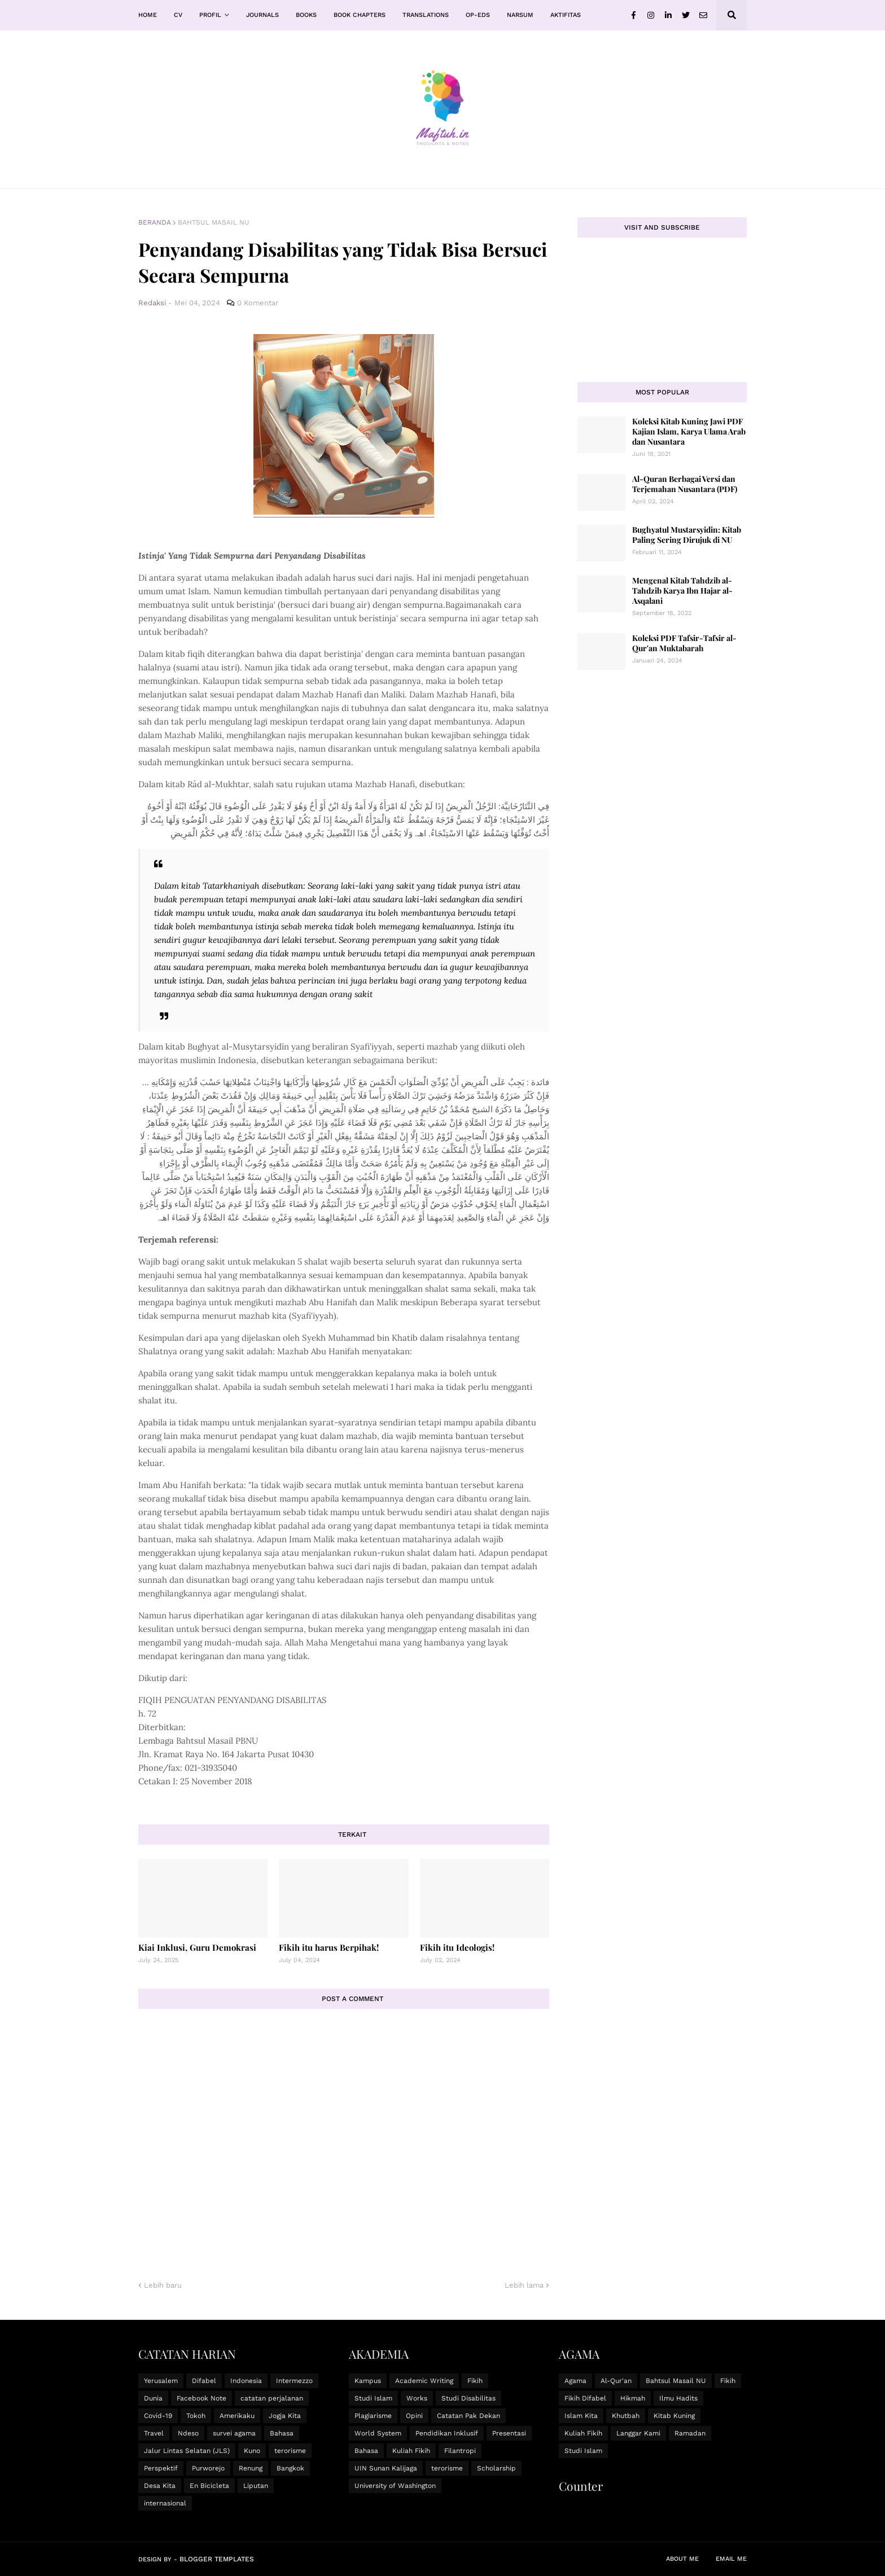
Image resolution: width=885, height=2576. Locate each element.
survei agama (234, 2433)
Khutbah (625, 2416)
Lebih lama (524, 2285)
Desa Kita (160, 2486)
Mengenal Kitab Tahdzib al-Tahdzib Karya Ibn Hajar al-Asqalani (682, 590)
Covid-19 (158, 2416)
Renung (250, 2468)
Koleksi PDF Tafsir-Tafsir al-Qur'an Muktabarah (684, 643)
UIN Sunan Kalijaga (385, 2468)
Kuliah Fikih (411, 2451)
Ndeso (188, 2433)
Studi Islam (373, 2398)
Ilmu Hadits (678, 2398)
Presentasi (509, 2433)
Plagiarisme (373, 2416)
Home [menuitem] (147, 15)
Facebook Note (201, 2398)
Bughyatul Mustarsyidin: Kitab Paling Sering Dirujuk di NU (686, 534)
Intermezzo (294, 2381)
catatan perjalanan (271, 2398)
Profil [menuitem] (210, 15)
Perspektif (161, 2468)
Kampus (367, 2381)
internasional (165, 2503)
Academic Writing (424, 2381)
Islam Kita (581, 2416)
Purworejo (208, 2468)
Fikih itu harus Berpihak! (329, 1947)
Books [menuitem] (306, 15)
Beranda (154, 222)
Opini (414, 2416)
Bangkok (290, 2468)
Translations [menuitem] (425, 15)
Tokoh (195, 2416)
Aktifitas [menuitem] (565, 15)
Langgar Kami (638, 2433)
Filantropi (460, 2451)
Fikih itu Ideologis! (457, 1947)
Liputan (255, 2486)
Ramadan (690, 2433)
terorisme (290, 2451)
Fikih (475, 2381)
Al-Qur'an (616, 2381)
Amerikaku (237, 2416)
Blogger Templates (216, 2559)
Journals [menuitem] (262, 15)
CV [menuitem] (178, 15)
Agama (575, 2381)
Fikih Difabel (585, 2398)
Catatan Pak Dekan (468, 2416)
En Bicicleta (209, 2486)
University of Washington (395, 2486)
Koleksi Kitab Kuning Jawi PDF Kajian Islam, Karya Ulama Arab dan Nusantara (689, 431)
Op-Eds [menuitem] (478, 15)
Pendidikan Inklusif (446, 2433)
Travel (154, 2433)
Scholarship (496, 2468)
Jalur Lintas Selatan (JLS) (187, 2451)
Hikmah (632, 2398)
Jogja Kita (285, 2416)
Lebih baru (163, 2285)
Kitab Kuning (674, 2416)
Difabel (204, 2381)
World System (377, 2433)
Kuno (252, 2451)
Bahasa (281, 2433)
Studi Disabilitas (468, 2398)
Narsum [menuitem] (520, 15)
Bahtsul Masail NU (213, 222)
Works (416, 2398)
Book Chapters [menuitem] (359, 15)
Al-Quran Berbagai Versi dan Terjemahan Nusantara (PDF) (684, 483)
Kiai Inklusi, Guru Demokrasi (197, 1947)
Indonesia (246, 2381)
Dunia (153, 2398)
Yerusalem (161, 2381)
